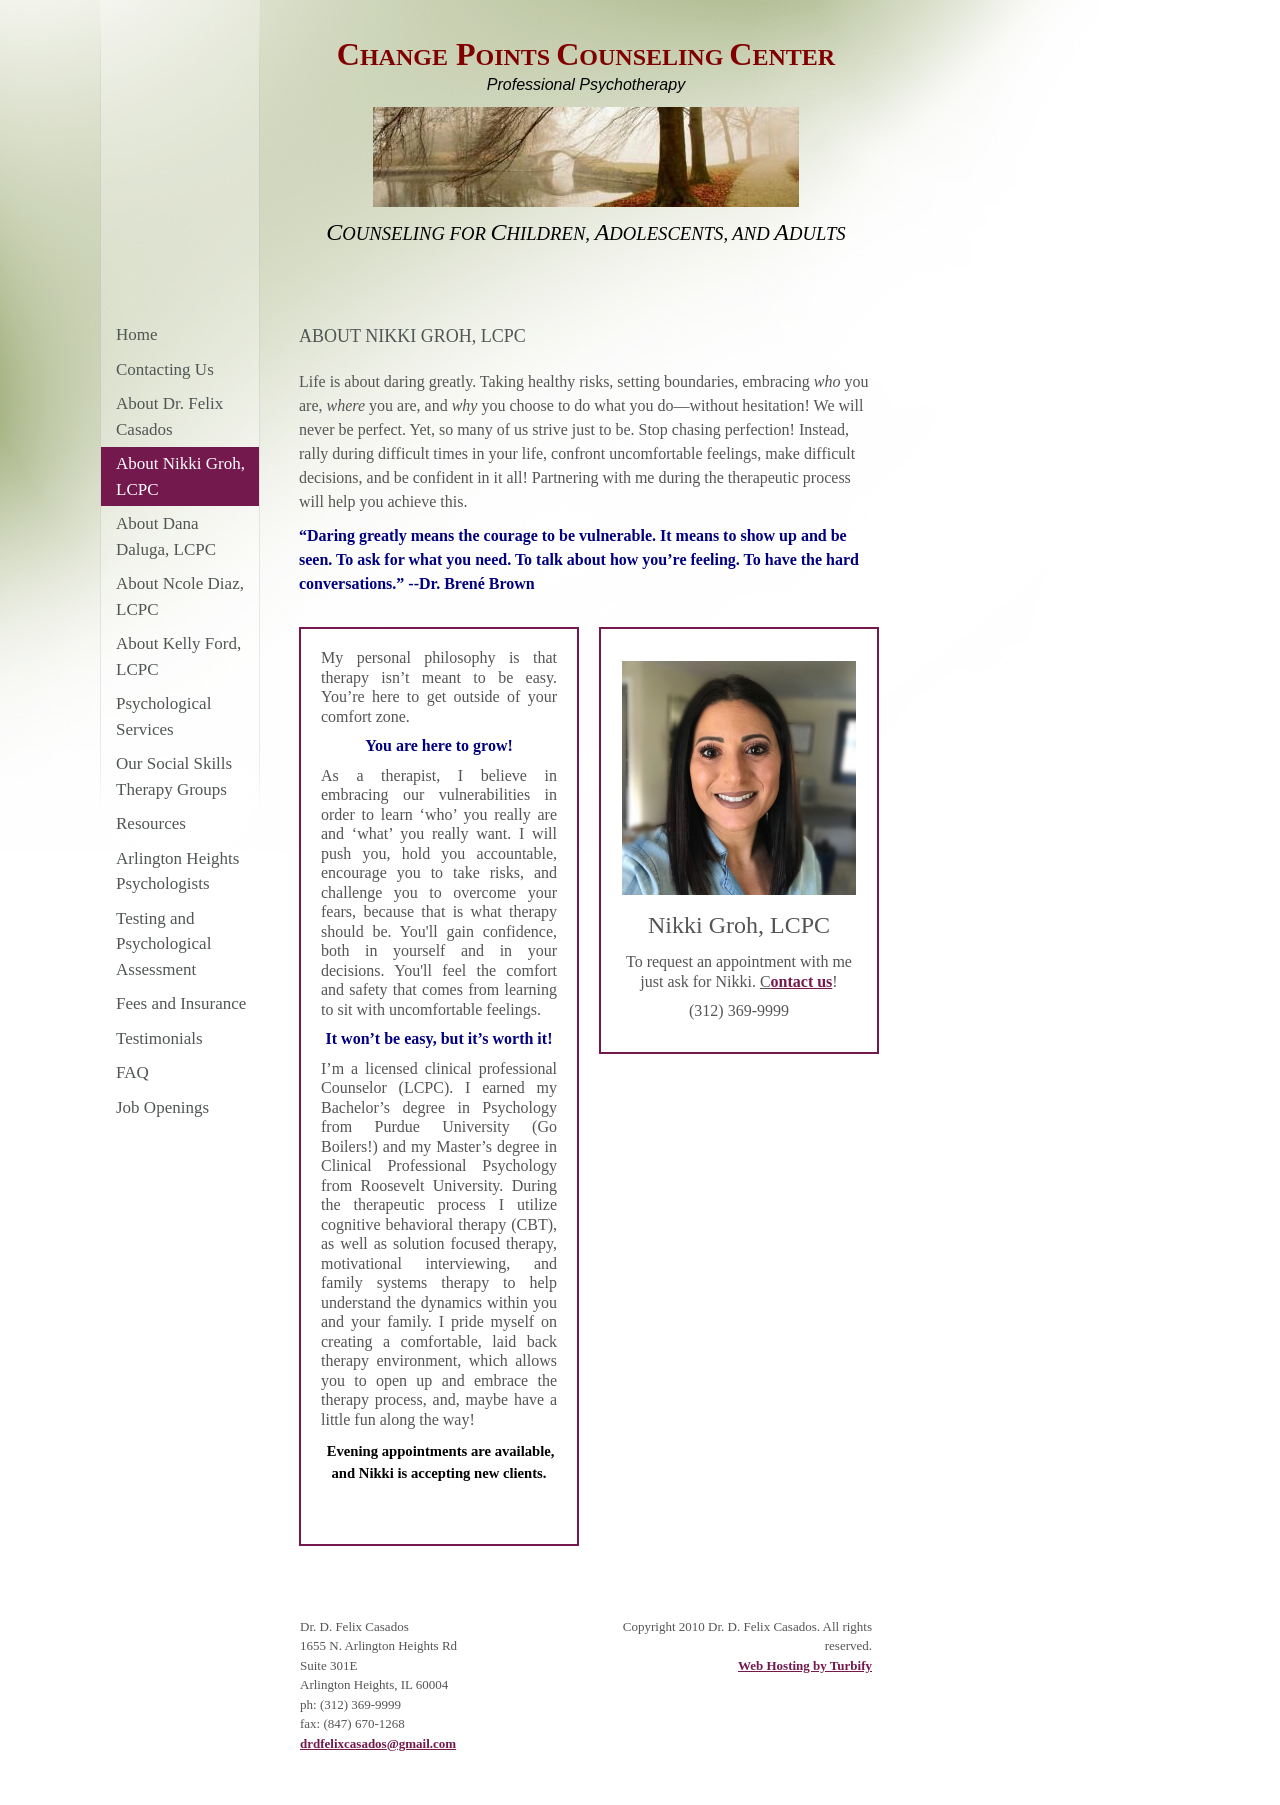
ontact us (802, 981)
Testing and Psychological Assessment (163, 944)
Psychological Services (163, 716)
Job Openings (162, 1107)
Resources (151, 823)
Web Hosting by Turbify (805, 1665)
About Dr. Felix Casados (169, 416)
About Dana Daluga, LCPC (166, 536)
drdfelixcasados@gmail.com (378, 1743)
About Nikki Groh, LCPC (180, 476)
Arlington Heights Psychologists (177, 871)
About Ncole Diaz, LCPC (180, 596)
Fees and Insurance (181, 1003)
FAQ (132, 1072)
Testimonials (159, 1038)
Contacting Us (165, 369)
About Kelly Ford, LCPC (178, 656)
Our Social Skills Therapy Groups (174, 776)
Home (137, 334)
